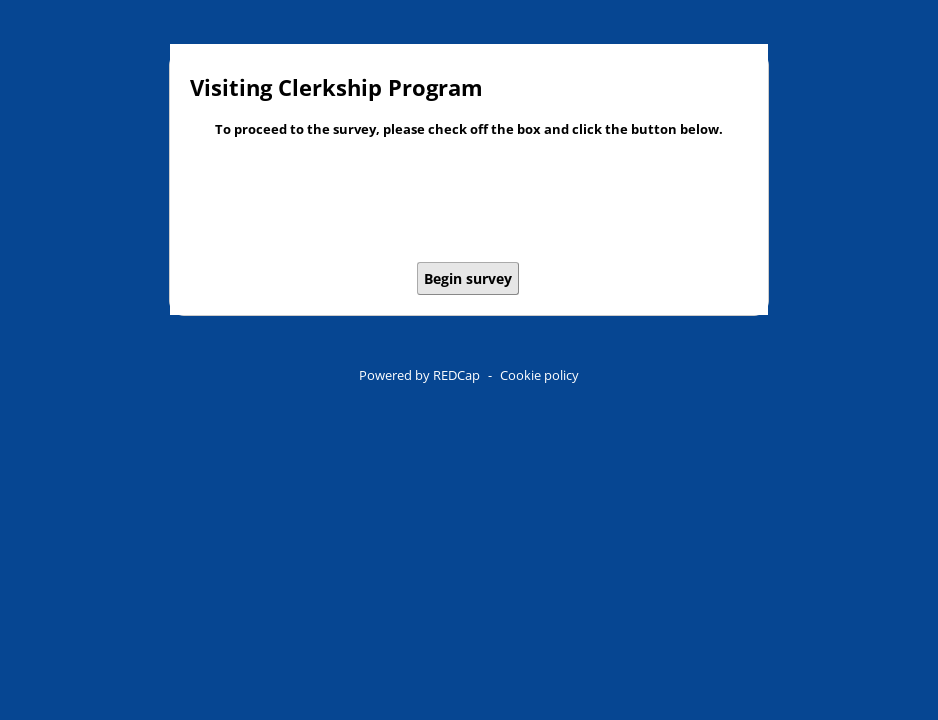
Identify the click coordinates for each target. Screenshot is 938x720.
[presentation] (469, 203)
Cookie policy (539, 375)
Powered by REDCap (419, 375)
